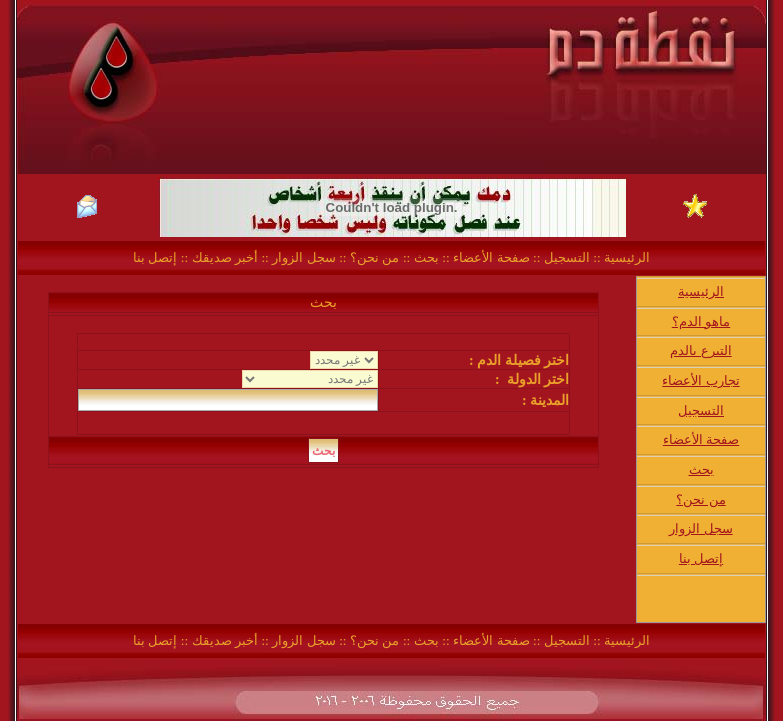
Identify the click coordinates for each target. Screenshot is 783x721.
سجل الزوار (303, 257)
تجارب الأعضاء (700, 380)
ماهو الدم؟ (701, 321)
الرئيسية (625, 257)
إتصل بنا (155, 257)
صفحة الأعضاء (491, 257)
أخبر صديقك (223, 257)
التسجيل (564, 257)
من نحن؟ (374, 257)
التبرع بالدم (700, 350)
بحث (426, 257)
